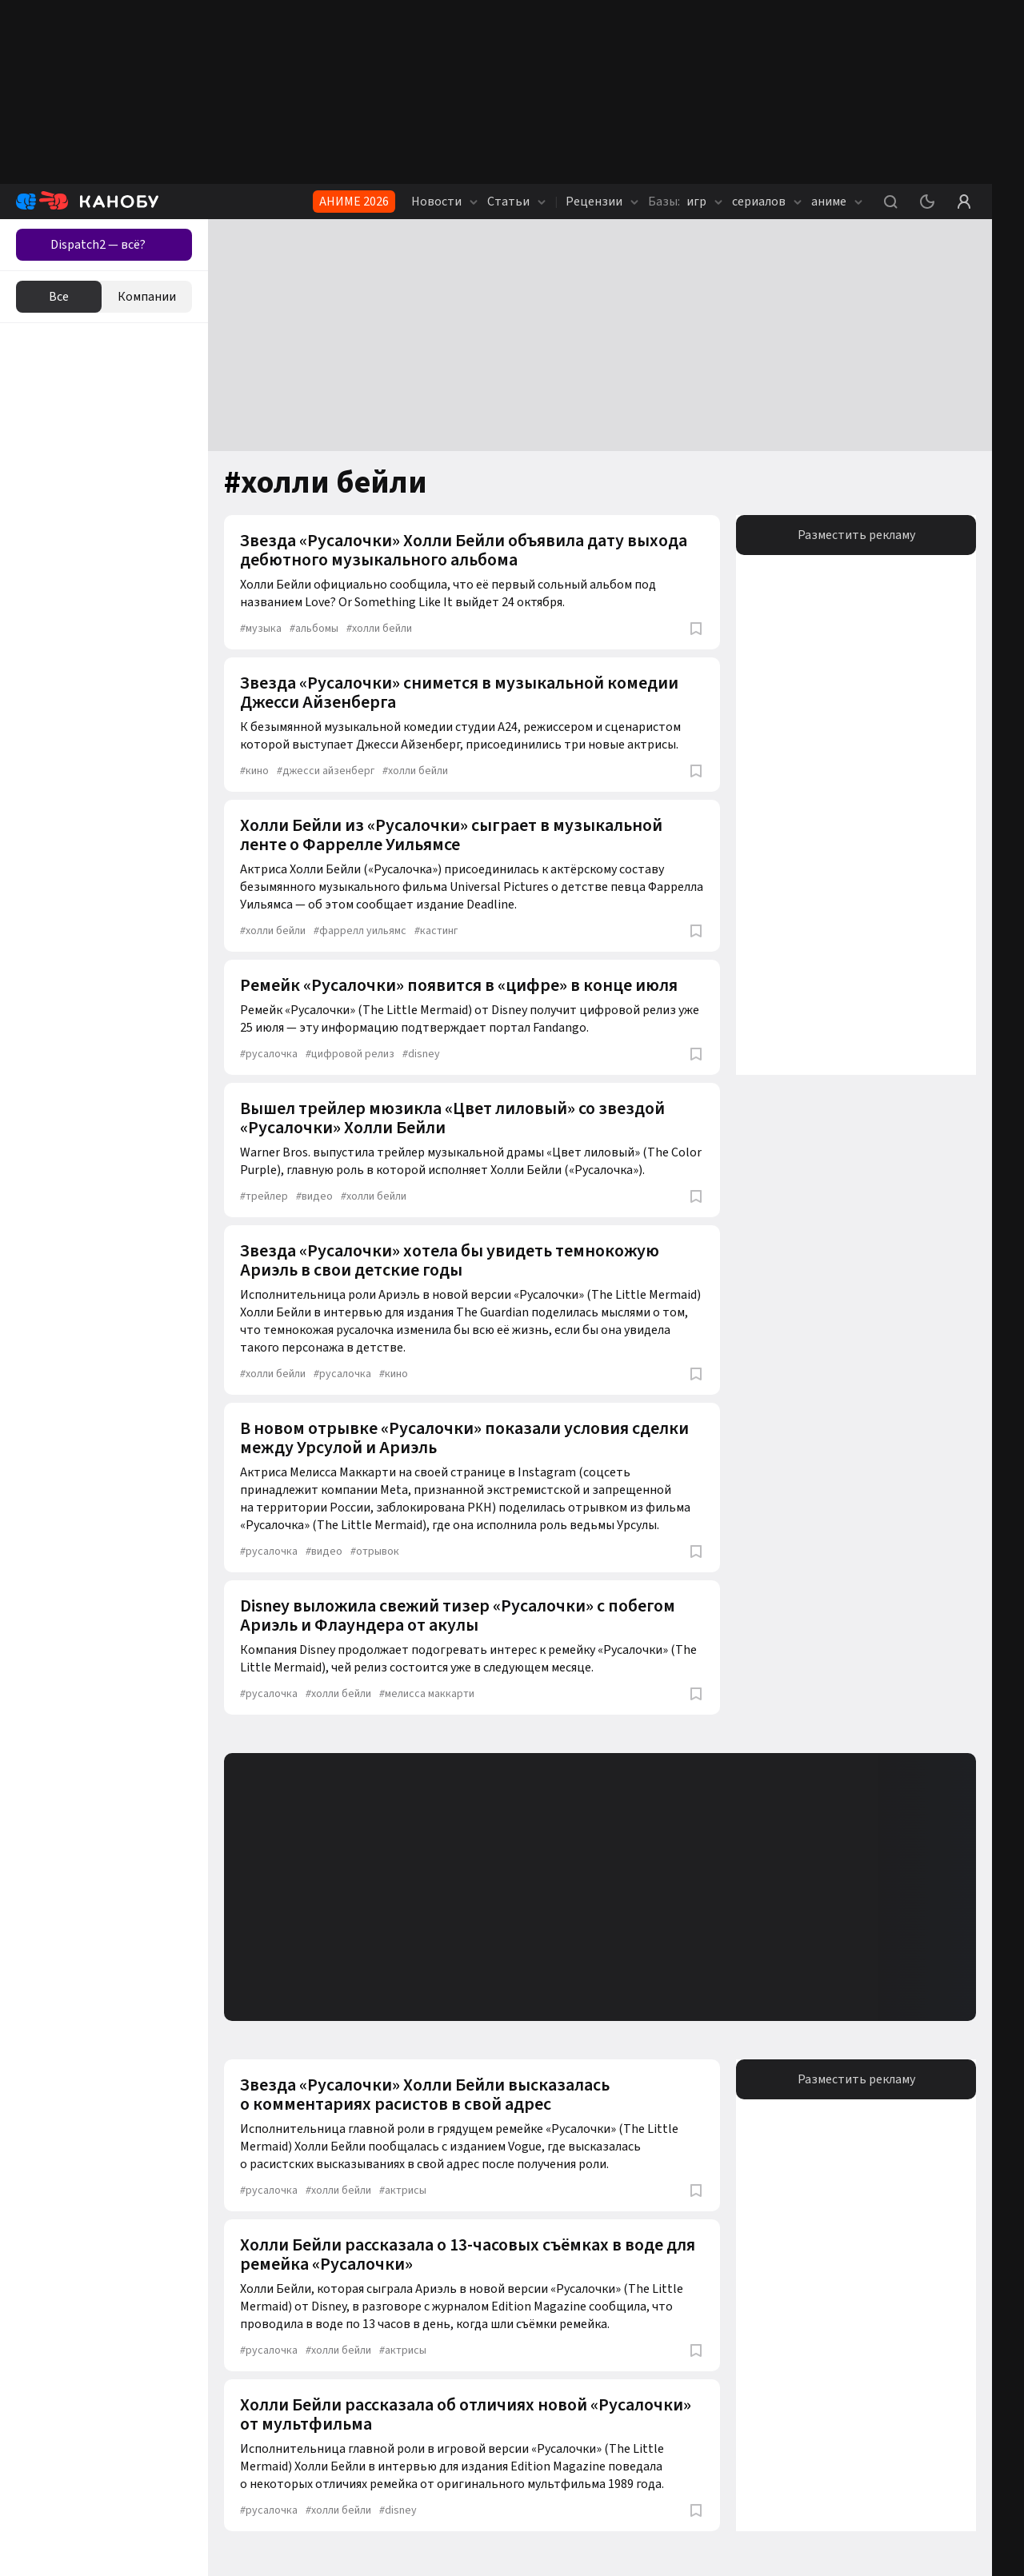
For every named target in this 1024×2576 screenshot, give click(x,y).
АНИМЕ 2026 (354, 201)
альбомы (314, 629)
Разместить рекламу (856, 535)
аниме (836, 201)
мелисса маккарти (426, 1694)
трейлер (264, 1196)
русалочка (269, 1054)
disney (421, 1054)
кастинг (436, 931)
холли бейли (379, 629)
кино (254, 771)
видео (314, 1196)
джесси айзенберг (325, 771)
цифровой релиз (350, 1054)
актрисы (402, 2191)
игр (685, 201)
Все (59, 297)
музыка (261, 629)
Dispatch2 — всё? (98, 245)
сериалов (767, 201)
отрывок (374, 1552)
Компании (147, 297)
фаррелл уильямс (360, 931)
